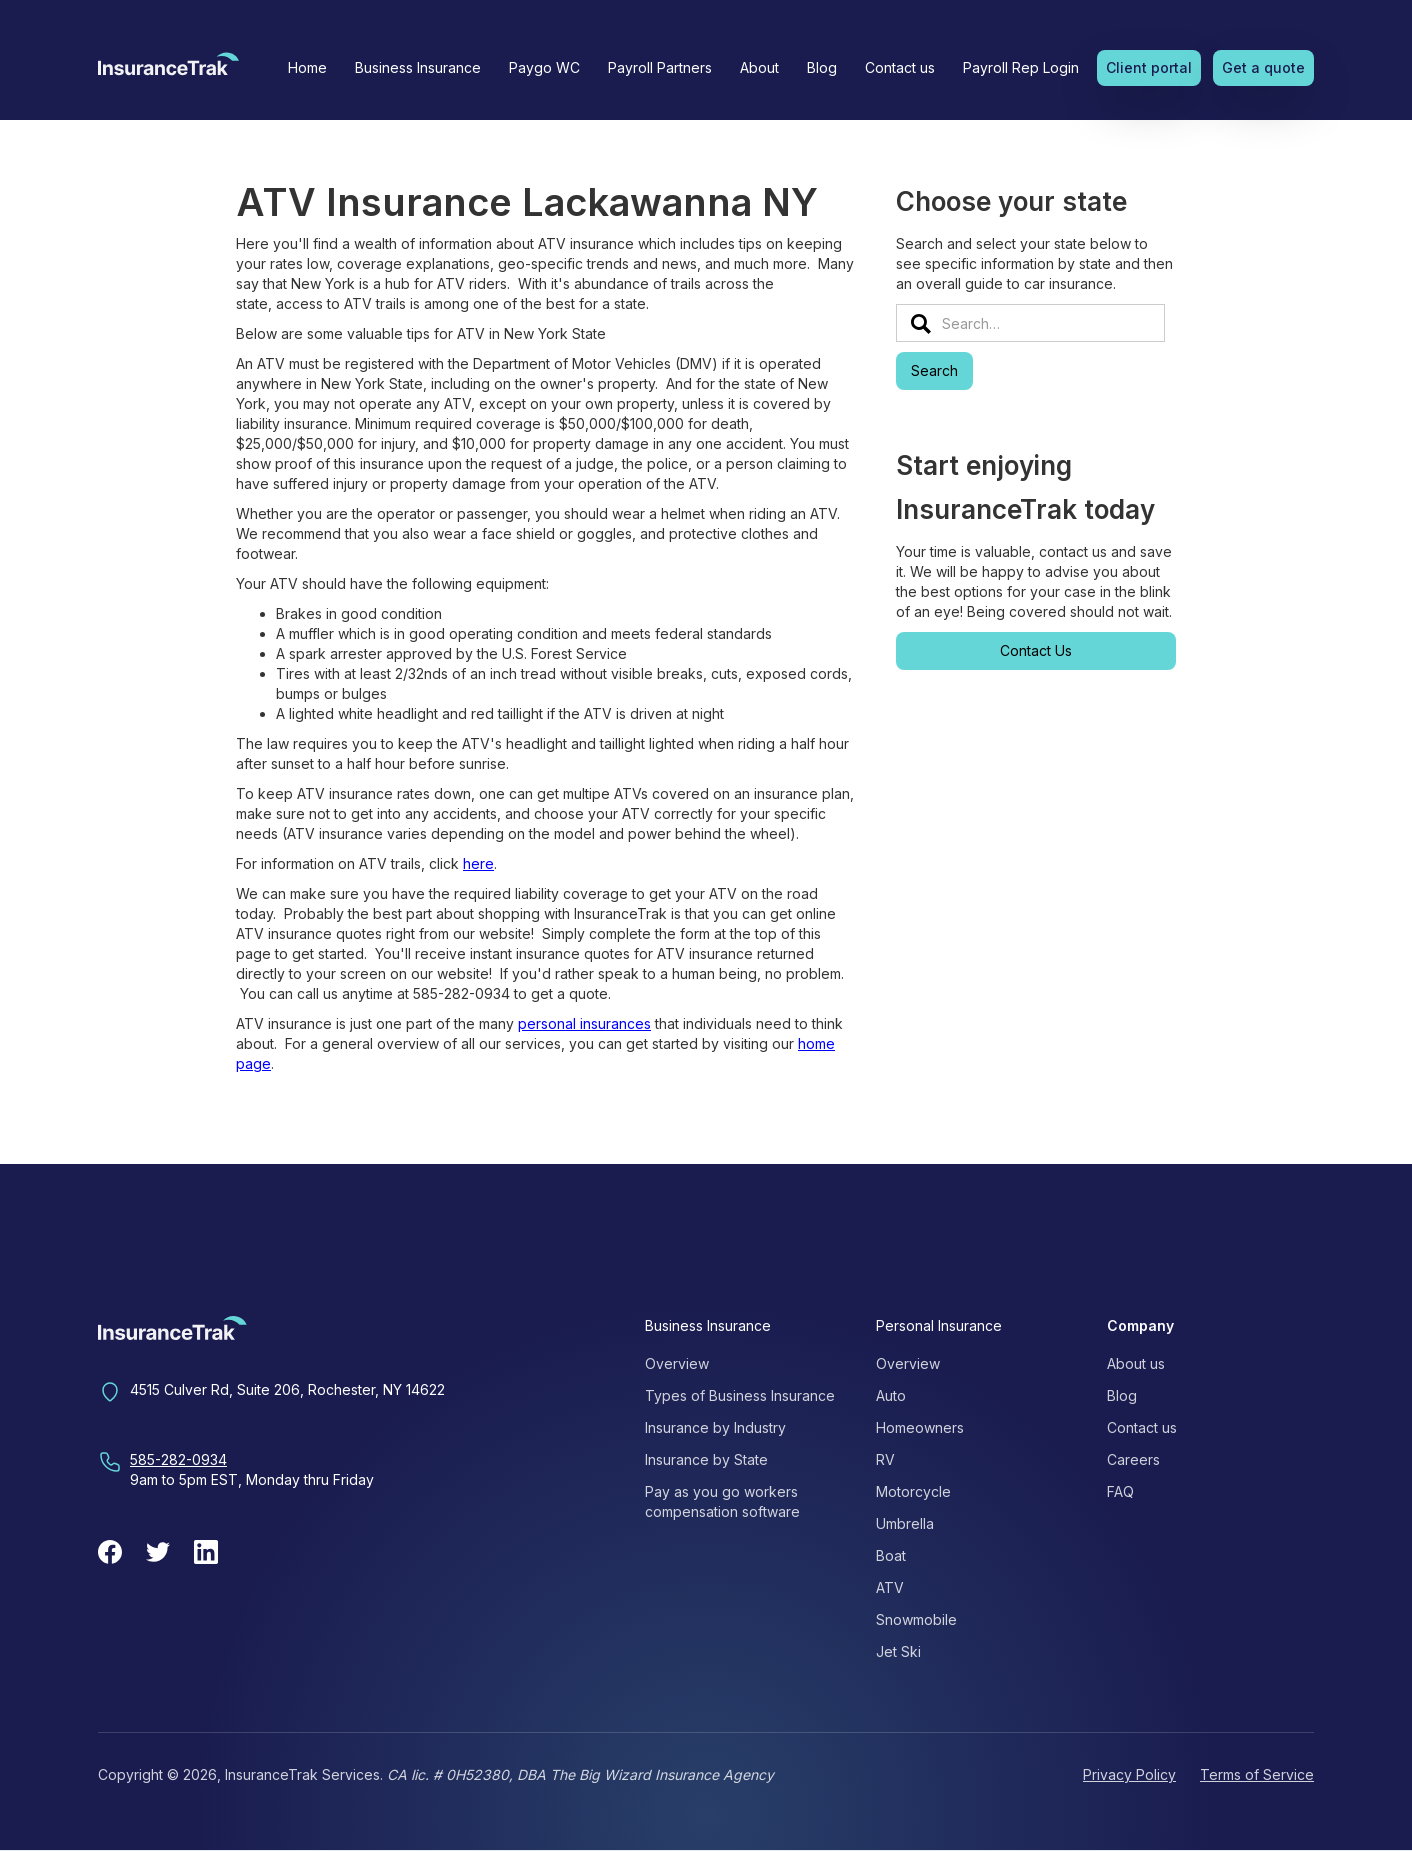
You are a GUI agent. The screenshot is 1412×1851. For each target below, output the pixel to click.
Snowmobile (916, 1619)
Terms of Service (1257, 1774)
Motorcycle (913, 1491)
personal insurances (584, 1023)
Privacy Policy (1129, 1774)
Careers (1133, 1459)
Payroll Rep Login (1021, 67)
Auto (891, 1395)
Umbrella (905, 1523)
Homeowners (920, 1427)
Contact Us (1036, 650)
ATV (890, 1587)
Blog (822, 67)
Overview (677, 1363)
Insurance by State (706, 1459)
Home (307, 67)
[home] (168, 70)
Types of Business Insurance (740, 1395)
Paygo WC (544, 67)
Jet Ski (898, 1651)
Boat (891, 1555)
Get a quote (1263, 67)
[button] (418, 68)
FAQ (1120, 1491)
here (478, 863)
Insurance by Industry (715, 1427)
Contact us (900, 67)
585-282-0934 (178, 1459)
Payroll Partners (660, 67)
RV (885, 1459)
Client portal (1149, 67)
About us (1136, 1363)
